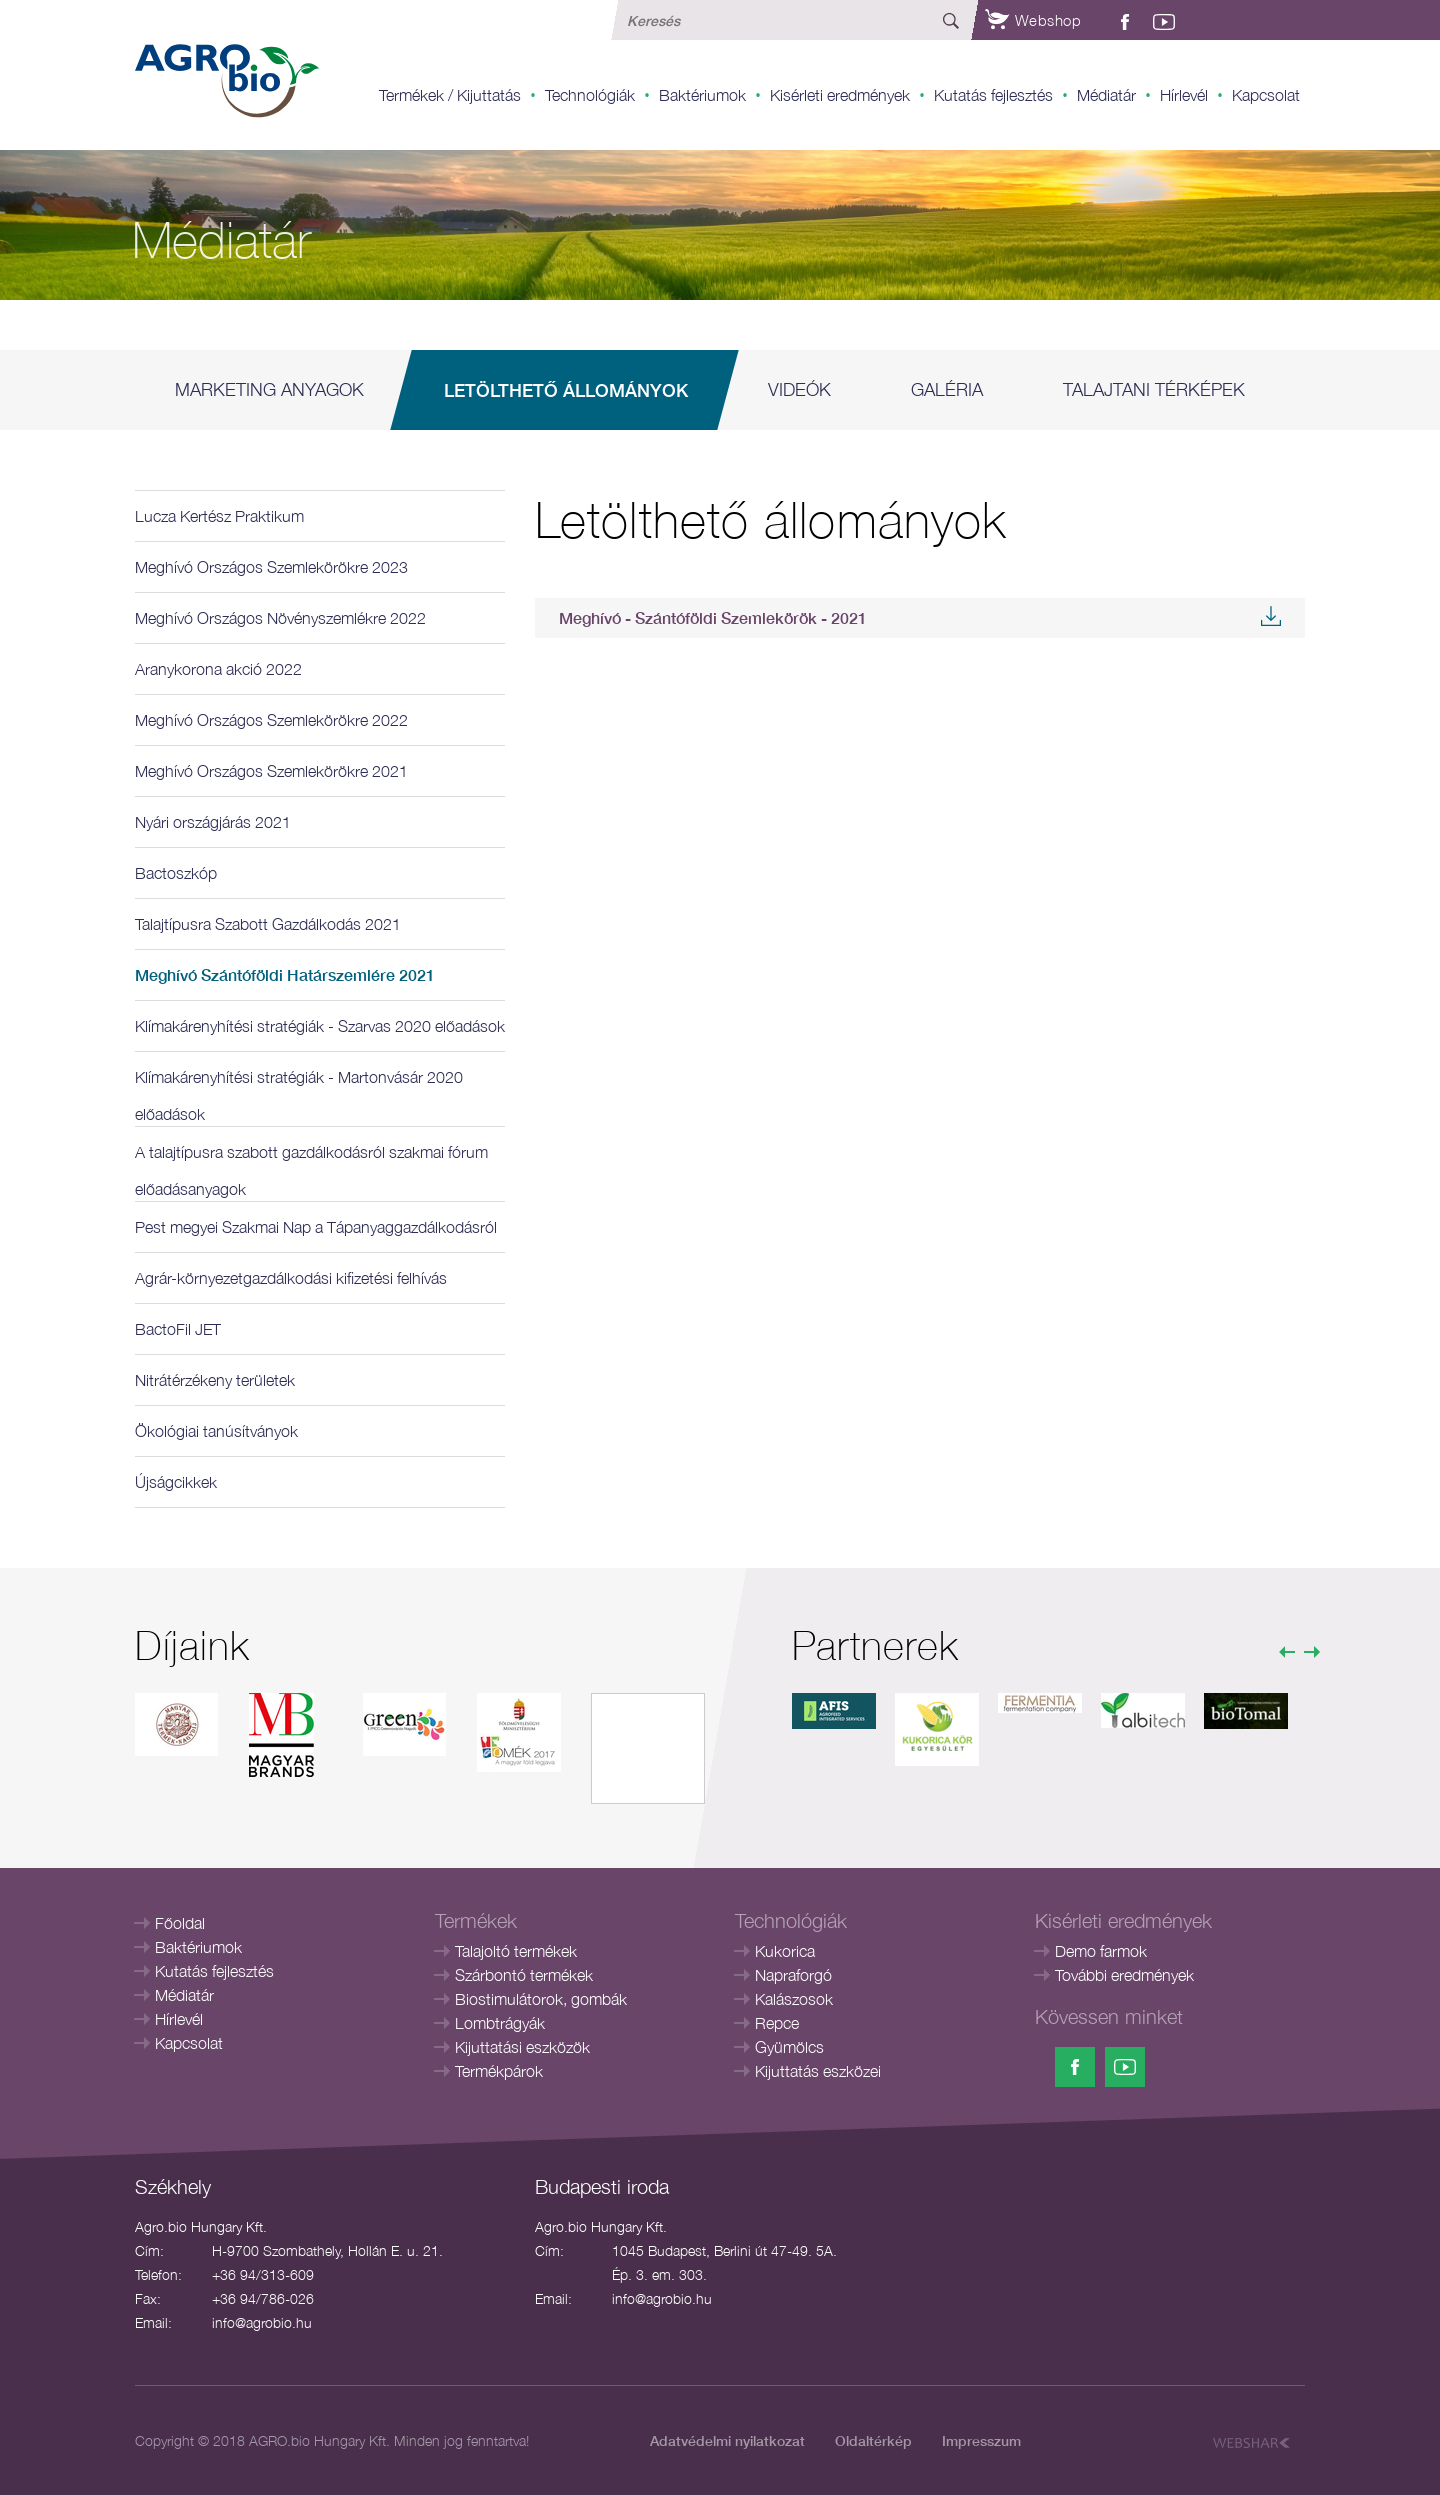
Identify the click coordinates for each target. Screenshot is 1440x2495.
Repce (777, 2023)
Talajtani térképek (1154, 389)
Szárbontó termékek (524, 1975)
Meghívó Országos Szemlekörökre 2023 (271, 567)
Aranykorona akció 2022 (218, 669)
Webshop (1033, 20)
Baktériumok (702, 95)
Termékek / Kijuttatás (450, 95)
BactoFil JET (178, 1329)
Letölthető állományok (566, 390)
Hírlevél (1184, 95)
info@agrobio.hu (262, 2322)
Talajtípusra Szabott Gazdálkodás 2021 (268, 924)
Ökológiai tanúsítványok (216, 1431)
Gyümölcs (789, 2047)
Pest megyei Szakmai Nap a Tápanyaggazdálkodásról (316, 1227)
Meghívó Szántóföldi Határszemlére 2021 (285, 974)
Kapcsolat (1266, 95)
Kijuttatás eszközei (818, 2071)
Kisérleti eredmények (840, 95)
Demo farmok (1101, 1951)
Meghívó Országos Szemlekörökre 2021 (271, 771)
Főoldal (180, 1923)
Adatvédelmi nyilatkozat (727, 2440)
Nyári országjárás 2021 (213, 822)
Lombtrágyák (500, 2023)
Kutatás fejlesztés (993, 95)
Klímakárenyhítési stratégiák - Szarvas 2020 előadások (320, 1026)
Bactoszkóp (176, 873)
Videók (799, 389)
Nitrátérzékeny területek (215, 1380)
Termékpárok (499, 2071)
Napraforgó (793, 1975)
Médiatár (1106, 95)
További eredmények (1124, 1975)
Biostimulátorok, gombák (541, 1999)
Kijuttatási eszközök (522, 2047)
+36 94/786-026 (263, 2298)
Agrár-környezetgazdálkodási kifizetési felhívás (291, 1278)
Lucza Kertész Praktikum (219, 516)
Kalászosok (794, 1999)
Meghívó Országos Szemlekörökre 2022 (271, 720)
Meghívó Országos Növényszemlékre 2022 (280, 618)
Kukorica (785, 1951)
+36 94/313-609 (263, 2274)
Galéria (947, 389)
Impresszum (981, 2440)
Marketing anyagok (269, 389)
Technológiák (590, 95)
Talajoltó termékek (516, 1951)
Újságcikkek (176, 1482)
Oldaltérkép (873, 2440)
